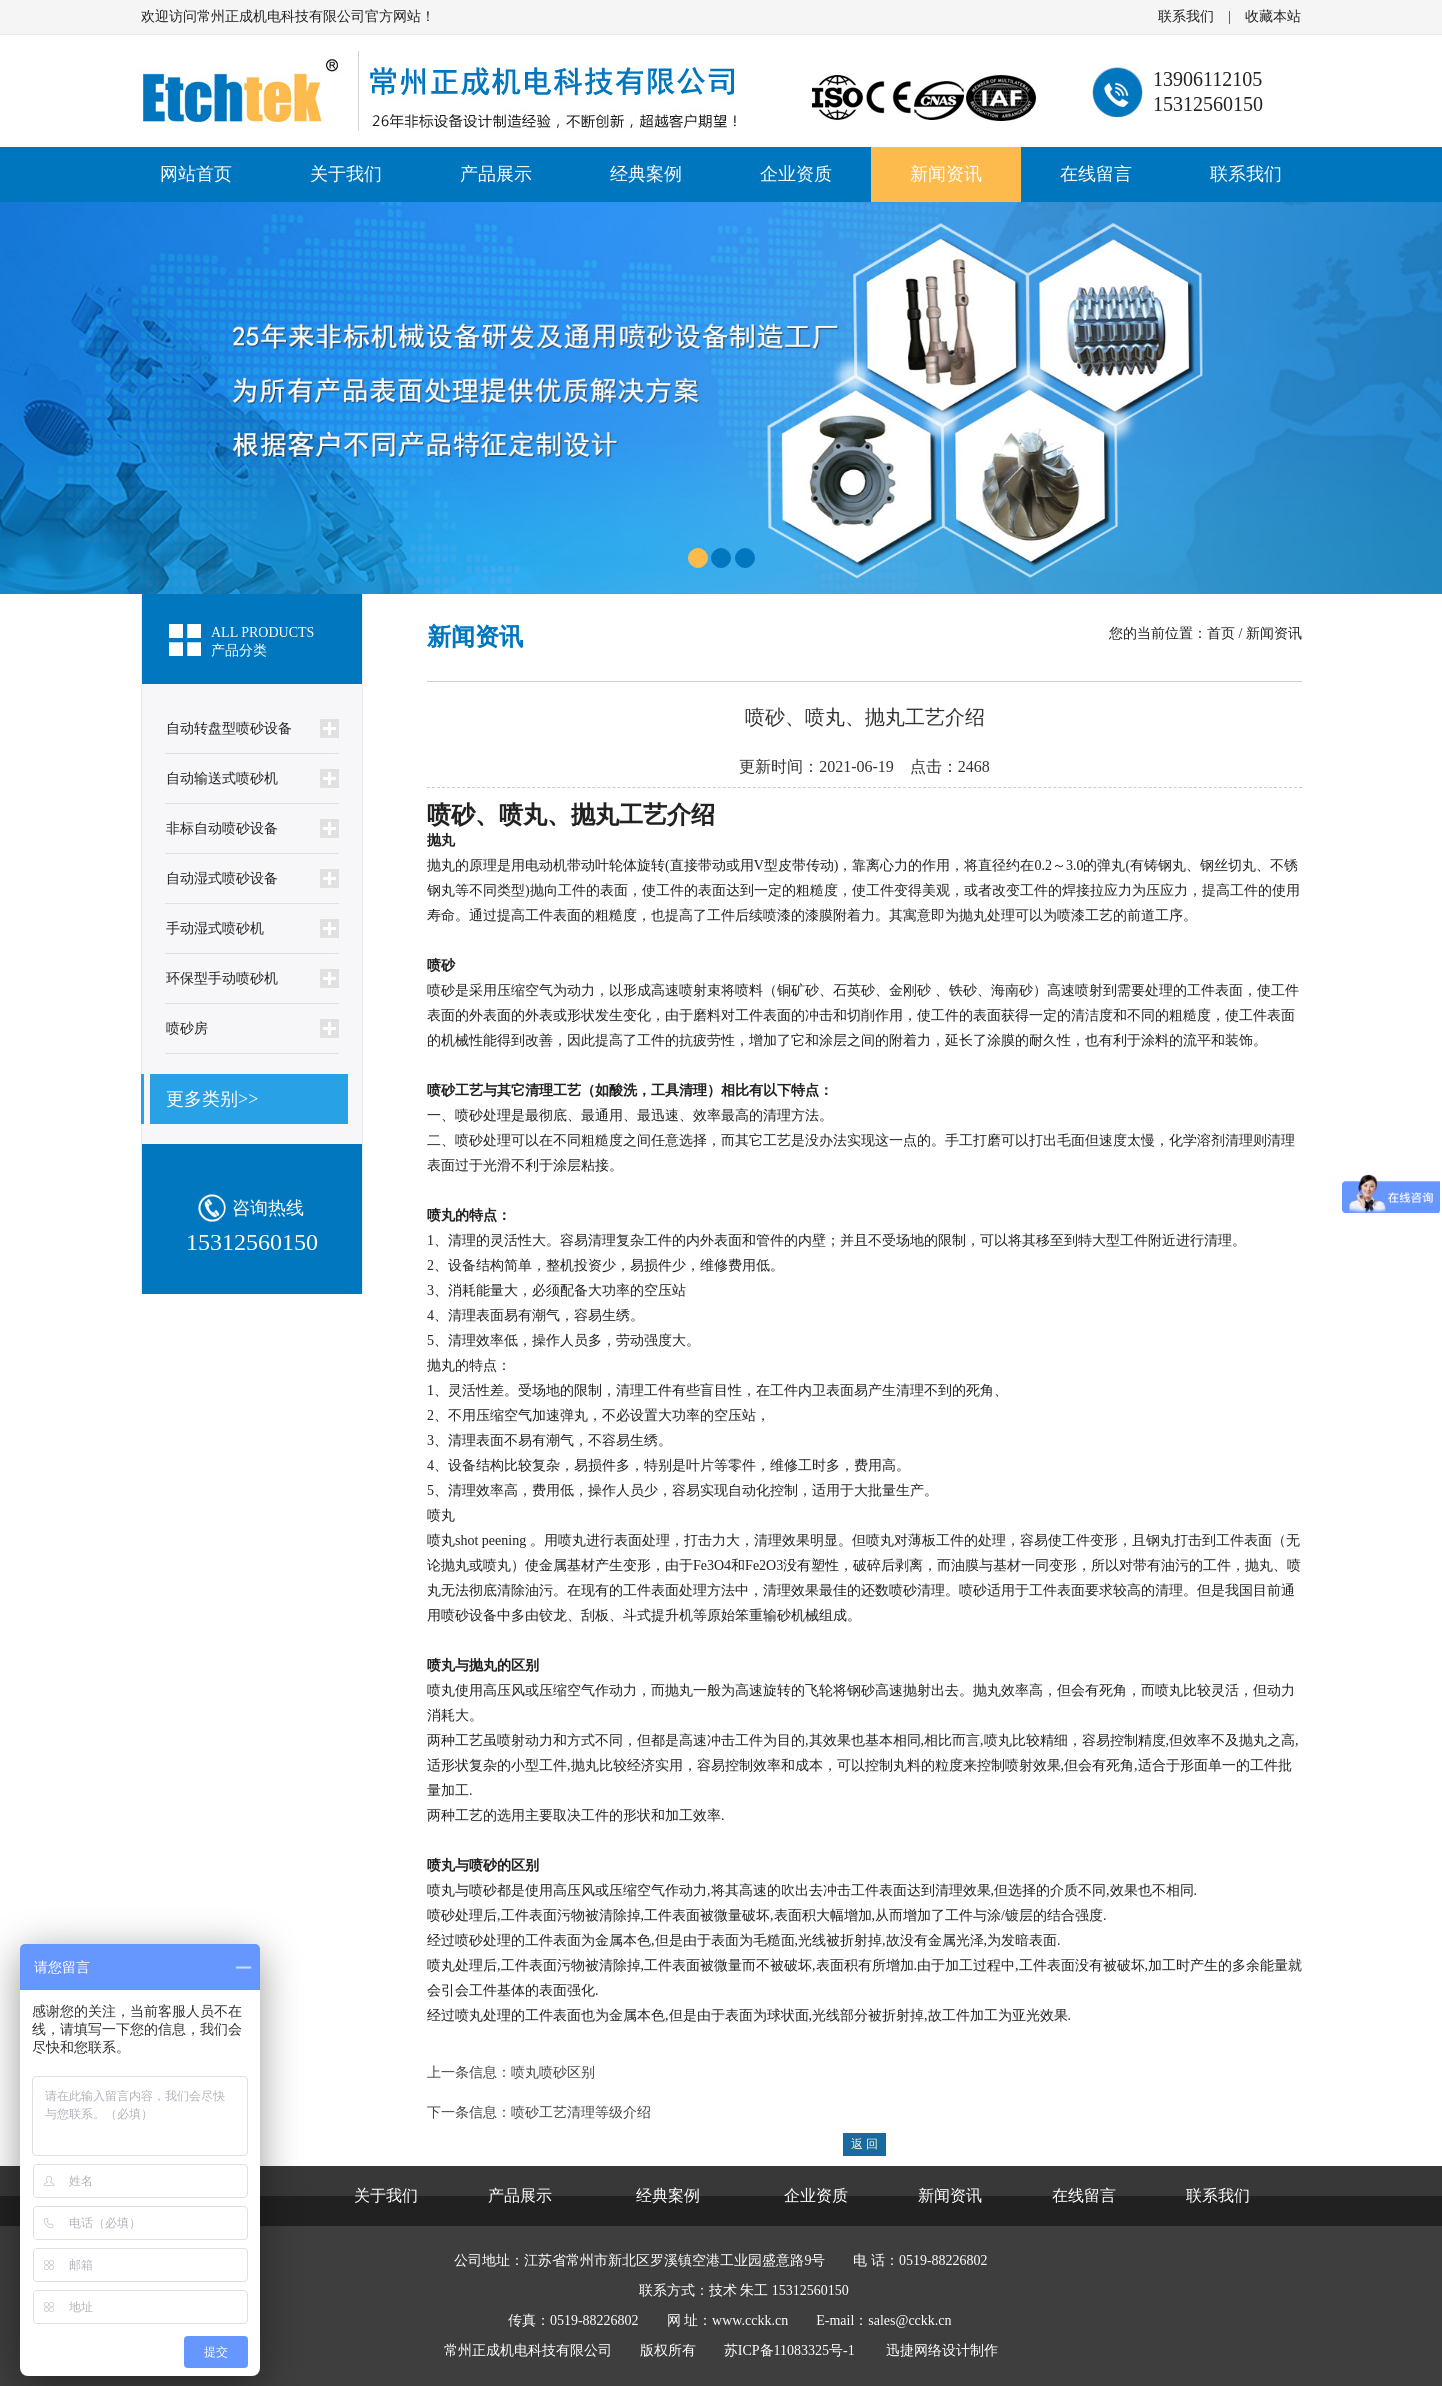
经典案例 (646, 174)
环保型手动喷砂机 (222, 978)
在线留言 (1096, 174)
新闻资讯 (946, 174)
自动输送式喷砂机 (222, 778)
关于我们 (346, 174)
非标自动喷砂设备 (222, 828)
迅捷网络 (914, 2350)
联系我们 (1186, 16)
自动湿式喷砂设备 (222, 878)
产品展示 (496, 174)
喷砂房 (187, 1028)
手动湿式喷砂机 (215, 928)
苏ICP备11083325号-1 (789, 2350)
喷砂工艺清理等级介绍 (581, 2112)
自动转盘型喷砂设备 (229, 728)
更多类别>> (212, 1099)
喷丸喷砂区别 (553, 2072)
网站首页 (196, 174)
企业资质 (796, 174)
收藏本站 (1273, 16)
